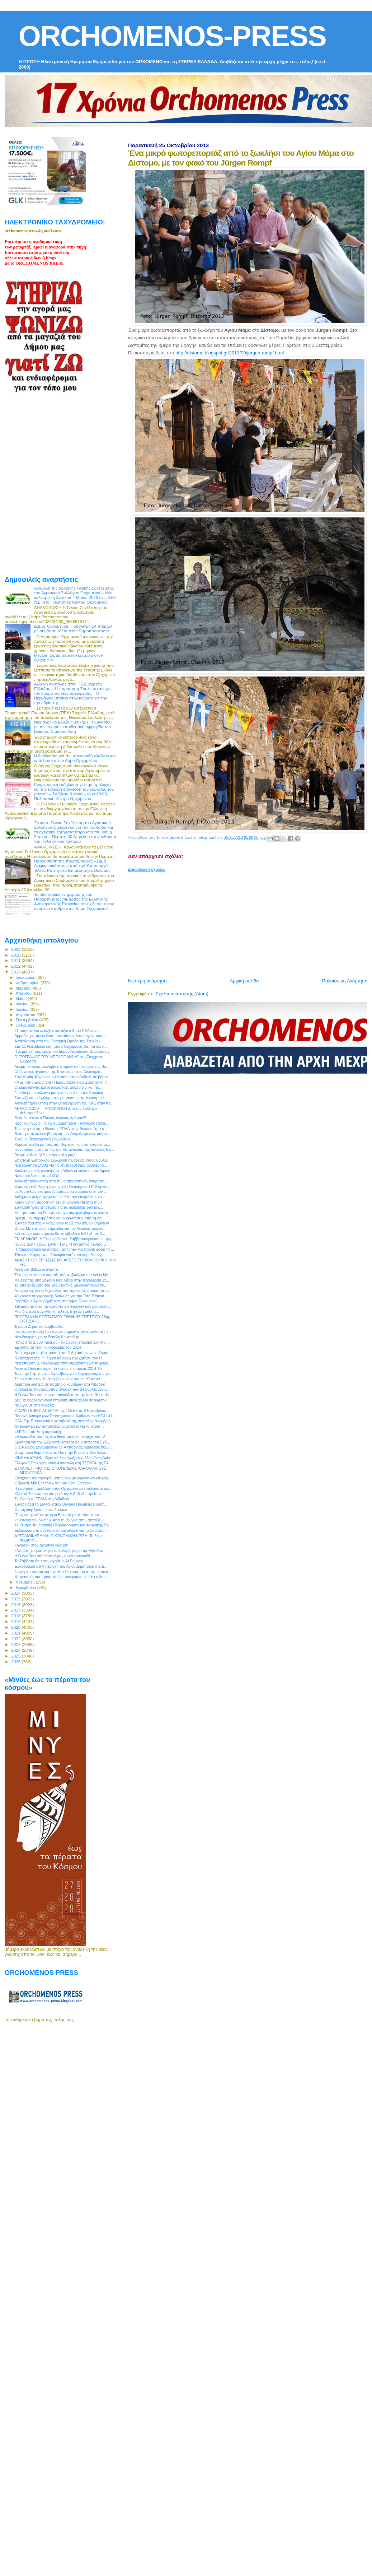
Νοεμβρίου (26, 1582)
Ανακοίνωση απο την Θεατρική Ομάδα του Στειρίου (57, 1041)
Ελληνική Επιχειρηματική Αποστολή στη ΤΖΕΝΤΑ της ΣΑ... (63, 1463)
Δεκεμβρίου (26, 1587)
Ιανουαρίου (26, 977)
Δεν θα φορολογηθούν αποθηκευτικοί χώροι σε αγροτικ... (62, 1400)
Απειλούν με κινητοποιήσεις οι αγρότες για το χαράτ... (59, 1426)
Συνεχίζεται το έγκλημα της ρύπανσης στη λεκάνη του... (60, 1098)
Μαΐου (22, 998)
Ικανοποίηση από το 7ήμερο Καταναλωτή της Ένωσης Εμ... (64, 1149)
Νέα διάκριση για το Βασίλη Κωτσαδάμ (46, 1337)
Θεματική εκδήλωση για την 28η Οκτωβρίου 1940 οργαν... (63, 1186)
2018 (16, 1615)
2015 (16, 1598)
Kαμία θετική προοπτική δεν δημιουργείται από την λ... (59, 1202)
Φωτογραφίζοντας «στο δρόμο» (40, 1509)
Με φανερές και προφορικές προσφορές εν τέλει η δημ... (61, 1577)
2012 (16, 966)
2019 (16, 1621)
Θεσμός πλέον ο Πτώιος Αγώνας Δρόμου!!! (50, 1118)
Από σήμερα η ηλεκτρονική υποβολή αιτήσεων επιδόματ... (63, 1352)
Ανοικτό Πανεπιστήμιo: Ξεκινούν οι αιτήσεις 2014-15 (58, 1368)
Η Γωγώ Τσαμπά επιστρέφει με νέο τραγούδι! (52, 1556)
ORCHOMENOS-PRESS (172, 36)
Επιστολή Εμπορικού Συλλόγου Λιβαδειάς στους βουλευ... (63, 1160)
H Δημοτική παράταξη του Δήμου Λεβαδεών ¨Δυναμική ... (62, 1051)
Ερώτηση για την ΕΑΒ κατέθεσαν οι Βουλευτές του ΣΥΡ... (62, 1442)
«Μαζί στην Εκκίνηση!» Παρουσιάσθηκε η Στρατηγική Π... (62, 1082)
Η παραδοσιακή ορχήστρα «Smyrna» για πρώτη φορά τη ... (64, 1249)
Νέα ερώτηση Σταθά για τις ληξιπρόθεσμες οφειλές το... (60, 1165)
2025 (16, 1656)
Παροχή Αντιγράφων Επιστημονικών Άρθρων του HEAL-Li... (64, 1416)
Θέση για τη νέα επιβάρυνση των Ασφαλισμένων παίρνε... (62, 1133)
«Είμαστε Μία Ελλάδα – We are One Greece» (52, 1483)
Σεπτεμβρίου (27, 1020)
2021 (16, 1633)
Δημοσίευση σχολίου (146, 869)
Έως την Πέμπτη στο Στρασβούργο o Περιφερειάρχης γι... (62, 1373)
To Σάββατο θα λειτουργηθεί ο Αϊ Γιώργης (49, 1561)
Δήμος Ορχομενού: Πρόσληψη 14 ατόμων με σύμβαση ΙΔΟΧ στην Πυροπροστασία (73, 628)
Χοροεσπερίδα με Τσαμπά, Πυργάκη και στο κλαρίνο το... (62, 1144)
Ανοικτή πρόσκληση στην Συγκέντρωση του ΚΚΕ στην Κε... (63, 1103)
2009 (16, 949)
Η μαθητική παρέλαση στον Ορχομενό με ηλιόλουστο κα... (62, 1488)
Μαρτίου (24, 988)
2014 (16, 1593)
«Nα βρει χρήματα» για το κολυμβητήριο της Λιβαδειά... (60, 1550)
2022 (16, 1638)
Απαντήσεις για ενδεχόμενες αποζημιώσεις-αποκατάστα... (62, 1290)
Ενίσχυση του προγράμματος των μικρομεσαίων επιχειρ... (62, 1478)
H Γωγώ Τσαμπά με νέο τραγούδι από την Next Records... (63, 1394)
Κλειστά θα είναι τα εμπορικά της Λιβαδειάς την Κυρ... (59, 1494)
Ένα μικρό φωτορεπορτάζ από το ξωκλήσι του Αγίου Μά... (63, 1275)
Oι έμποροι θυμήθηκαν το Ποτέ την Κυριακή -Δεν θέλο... (61, 1452)
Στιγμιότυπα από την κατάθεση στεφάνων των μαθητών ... (62, 1306)
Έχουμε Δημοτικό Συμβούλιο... (39, 1326)
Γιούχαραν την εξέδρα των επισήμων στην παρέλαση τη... (62, 1331)
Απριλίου (24, 993)
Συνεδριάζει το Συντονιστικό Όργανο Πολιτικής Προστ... (60, 1504)
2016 (16, 1604)
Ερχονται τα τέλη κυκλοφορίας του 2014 (47, 1347)
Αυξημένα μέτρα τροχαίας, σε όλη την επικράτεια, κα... (59, 1197)
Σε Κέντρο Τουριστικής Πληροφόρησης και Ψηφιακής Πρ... (63, 1525)
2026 (16, 1661)
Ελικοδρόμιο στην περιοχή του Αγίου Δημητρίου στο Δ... (60, 1566)
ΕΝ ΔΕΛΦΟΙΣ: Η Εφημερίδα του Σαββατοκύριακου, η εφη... (64, 1239)
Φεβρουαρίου (28, 983)
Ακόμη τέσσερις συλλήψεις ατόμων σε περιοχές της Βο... (61, 1066)
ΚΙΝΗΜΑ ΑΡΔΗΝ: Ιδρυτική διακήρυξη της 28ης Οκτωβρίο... (63, 1458)
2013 (16, 972)
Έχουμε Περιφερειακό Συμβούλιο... (43, 1139)
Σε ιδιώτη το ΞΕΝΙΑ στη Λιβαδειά (41, 1499)
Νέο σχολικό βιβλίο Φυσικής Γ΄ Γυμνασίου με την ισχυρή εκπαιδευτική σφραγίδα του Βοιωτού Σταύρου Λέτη (73, 727)
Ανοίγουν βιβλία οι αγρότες (36, 1269)
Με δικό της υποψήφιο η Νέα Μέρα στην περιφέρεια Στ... (61, 1280)
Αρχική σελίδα (244, 981)
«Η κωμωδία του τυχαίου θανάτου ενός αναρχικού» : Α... (61, 1437)
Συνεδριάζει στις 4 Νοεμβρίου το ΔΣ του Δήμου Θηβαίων (61, 1223)
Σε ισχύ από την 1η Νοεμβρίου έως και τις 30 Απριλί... (59, 1379)
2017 (16, 1610)
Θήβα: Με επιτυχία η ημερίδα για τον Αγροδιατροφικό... (60, 1228)
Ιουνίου (23, 1004)
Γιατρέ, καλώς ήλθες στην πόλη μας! (44, 1155)
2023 (16, 1644)
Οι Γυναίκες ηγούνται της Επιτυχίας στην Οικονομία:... (59, 1071)
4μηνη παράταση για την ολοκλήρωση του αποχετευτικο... (62, 1572)
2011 (16, 960)
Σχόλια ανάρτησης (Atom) (182, 993)
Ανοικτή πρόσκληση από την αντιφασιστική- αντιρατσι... (60, 1181)
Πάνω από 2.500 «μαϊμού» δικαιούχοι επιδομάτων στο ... (62, 1342)
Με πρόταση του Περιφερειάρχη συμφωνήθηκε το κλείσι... (62, 1212)
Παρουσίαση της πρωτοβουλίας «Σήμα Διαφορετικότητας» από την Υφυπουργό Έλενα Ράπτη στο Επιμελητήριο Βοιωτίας (72, 866)
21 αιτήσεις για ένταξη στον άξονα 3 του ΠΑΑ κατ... (56, 1030)
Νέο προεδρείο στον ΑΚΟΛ (37, 1175)
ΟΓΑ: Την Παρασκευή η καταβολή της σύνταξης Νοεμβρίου (63, 1421)
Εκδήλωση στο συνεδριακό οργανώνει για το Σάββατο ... (61, 1530)
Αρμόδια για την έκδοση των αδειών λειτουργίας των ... (60, 1035)
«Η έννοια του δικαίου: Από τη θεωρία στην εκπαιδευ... (60, 1520)
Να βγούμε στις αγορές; (34, 1405)
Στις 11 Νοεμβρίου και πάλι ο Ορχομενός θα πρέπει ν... (60, 1046)
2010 (16, 955)
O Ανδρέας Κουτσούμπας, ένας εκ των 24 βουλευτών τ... (61, 1389)
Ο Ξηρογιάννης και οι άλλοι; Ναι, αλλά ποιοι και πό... (58, 1087)
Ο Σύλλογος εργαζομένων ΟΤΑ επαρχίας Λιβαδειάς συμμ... (63, 1447)
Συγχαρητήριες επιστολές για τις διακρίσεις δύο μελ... (58, 1207)
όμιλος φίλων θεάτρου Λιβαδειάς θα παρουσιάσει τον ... (60, 1191)
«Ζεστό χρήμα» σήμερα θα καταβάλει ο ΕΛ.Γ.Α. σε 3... (59, 1233)
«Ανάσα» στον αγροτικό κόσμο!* (41, 1545)
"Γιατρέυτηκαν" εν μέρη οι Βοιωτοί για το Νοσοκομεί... (58, 1514)
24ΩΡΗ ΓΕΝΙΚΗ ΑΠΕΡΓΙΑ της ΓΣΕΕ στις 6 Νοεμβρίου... (61, 1410)
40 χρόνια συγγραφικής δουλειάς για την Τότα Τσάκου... (60, 1296)
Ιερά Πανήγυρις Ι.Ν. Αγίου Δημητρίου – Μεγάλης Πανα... (61, 1123)
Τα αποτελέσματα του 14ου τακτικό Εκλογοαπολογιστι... (60, 1285)
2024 (16, 1650)
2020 (16, 1627)
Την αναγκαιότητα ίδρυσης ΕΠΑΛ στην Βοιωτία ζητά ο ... (61, 1128)
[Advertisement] (217, 922)
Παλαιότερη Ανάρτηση (344, 981)
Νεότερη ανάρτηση (147, 981)
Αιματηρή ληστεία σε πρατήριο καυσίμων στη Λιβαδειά (59, 1384)
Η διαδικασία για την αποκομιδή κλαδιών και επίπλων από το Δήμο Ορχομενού (75, 758)
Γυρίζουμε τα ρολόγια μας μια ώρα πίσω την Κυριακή (58, 1093)
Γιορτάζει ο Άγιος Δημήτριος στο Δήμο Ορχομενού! (56, 1301)
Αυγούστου (26, 1015)
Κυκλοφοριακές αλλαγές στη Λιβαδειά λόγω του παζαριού (62, 1170)
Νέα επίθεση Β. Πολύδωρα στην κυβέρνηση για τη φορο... (62, 1363)
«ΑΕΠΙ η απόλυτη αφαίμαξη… (39, 1431)
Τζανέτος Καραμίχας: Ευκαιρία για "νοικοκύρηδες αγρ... (60, 1254)
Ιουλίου (23, 1009)
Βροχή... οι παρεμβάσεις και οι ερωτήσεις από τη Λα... (59, 1218)
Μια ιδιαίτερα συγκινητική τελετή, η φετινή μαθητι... (56, 1311)
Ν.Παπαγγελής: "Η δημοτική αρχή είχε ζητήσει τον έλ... (59, 1358)
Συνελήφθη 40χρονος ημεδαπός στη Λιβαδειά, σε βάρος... (63, 1077)
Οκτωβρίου (26, 1025)
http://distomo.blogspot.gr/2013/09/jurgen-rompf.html (229, 352)
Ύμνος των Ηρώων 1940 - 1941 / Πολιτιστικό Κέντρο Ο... (61, 1244)
